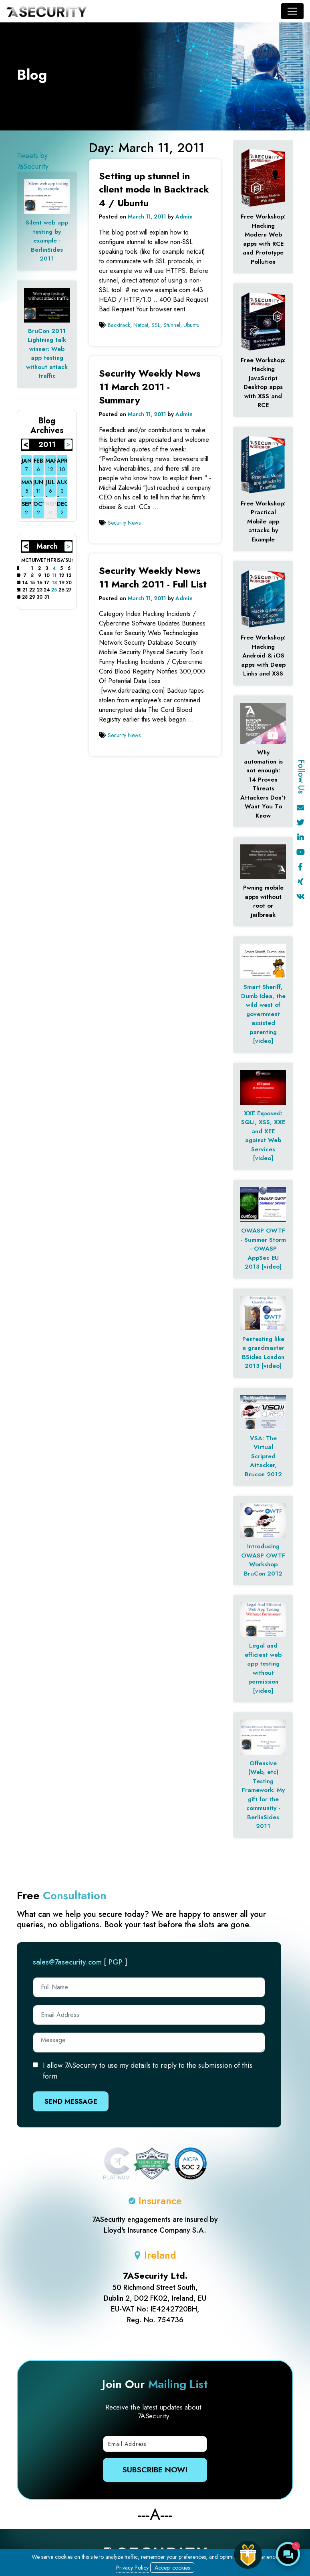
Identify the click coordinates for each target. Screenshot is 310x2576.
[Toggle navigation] (292, 11)
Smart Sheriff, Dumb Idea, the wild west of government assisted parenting (263, 1009)
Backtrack (119, 325)
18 (54, 582)
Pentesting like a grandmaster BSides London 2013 (263, 1353)
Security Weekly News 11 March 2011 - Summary (150, 386)
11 (54, 575)
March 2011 (46, 546)
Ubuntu (191, 325)
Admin (184, 216)
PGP (116, 1962)
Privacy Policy (132, 2568)
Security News (124, 523)
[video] (263, 1040)
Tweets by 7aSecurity (32, 161)
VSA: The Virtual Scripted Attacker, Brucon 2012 (263, 1456)
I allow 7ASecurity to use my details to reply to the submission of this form (147, 2070)
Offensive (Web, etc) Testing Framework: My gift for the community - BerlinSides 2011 (263, 1795)
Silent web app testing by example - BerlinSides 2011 (47, 240)
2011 (47, 444)
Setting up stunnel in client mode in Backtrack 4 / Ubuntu (154, 189)
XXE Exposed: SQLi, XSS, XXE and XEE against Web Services (263, 1131)
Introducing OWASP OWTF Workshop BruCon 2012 (263, 1560)
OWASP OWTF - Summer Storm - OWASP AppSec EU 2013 (263, 1248)
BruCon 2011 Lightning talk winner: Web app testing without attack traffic (47, 354)
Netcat (140, 325)
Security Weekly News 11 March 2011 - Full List (153, 577)
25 (54, 589)
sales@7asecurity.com (67, 1962)
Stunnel (171, 325)
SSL (155, 325)
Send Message (70, 2101)
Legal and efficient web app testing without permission (263, 1663)
